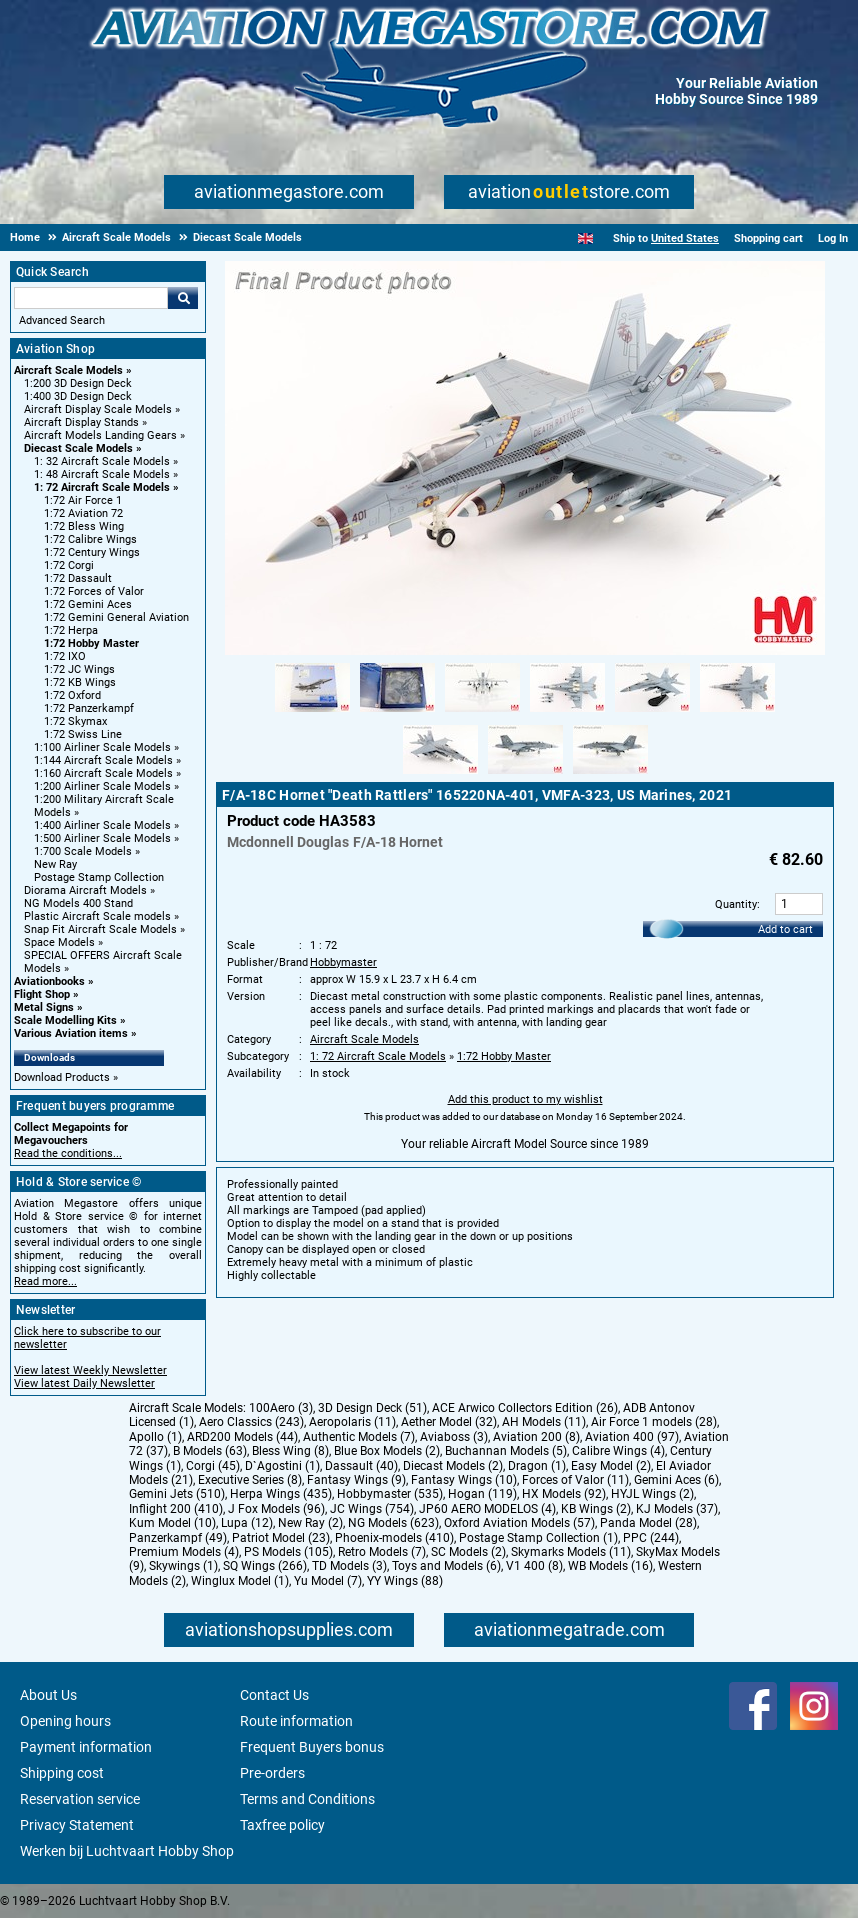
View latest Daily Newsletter (84, 1383)
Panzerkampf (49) (178, 1538)
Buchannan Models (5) (506, 1451)
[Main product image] (525, 651)
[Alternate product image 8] (525, 775)
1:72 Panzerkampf (89, 708)
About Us (48, 1695)
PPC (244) (651, 1538)
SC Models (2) (468, 1552)
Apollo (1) (155, 1437)
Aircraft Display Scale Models (98, 409)
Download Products (62, 1077)
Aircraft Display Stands (81, 422)
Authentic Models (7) (359, 1437)
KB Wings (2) (596, 1509)
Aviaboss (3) (454, 1437)
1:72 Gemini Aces (88, 604)
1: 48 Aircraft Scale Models (102, 474)
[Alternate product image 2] (397, 713)
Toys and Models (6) (446, 1566)
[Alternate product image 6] (737, 713)
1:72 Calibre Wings (90, 539)
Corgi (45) (213, 1466)
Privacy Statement (77, 1825)
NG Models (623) (393, 1523)
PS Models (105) (288, 1552)
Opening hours (65, 1721)
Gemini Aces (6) (676, 1480)
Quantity (736, 904)
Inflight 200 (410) (176, 1509)
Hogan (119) (482, 1494)
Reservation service (80, 1799)
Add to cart (785, 929)
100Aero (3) (281, 1408)
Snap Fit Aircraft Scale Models (100, 929)
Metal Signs (44, 1007)
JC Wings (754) (372, 1509)
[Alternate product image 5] (652, 713)
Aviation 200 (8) (536, 1437)
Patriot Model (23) (281, 1538)
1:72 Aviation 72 (83, 513)
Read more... (45, 1281)
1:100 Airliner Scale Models (102, 747)
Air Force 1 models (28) (654, 1422)
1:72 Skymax (75, 721)
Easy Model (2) (611, 1466)
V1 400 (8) (534, 1566)
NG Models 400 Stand (78, 903)
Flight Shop (42, 994)
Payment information (86, 1747)
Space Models (59, 942)
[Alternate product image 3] (482, 713)
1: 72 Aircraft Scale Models (102, 487)
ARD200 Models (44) (242, 1437)
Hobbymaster (343, 962)
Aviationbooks (49, 981)
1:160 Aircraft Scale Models (103, 773)
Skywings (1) (183, 1566)
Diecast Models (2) (453, 1466)
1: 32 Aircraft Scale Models (102, 461)
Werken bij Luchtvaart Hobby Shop (127, 1851)
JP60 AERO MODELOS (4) (487, 1509)
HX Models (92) (564, 1494)
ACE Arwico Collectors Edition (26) (525, 1408)
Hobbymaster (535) (390, 1494)
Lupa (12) (247, 1523)
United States (685, 238)
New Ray (55, 864)
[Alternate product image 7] (440, 775)
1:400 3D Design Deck (78, 396)
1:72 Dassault (78, 578)
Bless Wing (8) (290, 1451)
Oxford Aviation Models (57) (519, 1523)
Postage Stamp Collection (99, 877)
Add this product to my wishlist (525, 1099)
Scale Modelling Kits (65, 1020)
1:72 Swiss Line (83, 734)
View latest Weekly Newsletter (90, 1370)
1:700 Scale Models (83, 851)
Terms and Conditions (307, 1799)
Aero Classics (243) (251, 1422)
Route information (296, 1721)
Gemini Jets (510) (177, 1494)
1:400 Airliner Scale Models (102, 825)
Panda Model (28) (648, 1523)
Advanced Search (62, 320)
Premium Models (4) (184, 1552)
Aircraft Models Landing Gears (100, 435)
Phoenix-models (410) (394, 1538)
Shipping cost (62, 1773)
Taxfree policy (282, 1825)
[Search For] (91, 298)
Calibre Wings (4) (618, 1451)
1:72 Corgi (69, 565)
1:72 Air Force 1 (83, 500)
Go (183, 298)
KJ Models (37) (677, 1509)
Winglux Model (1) (240, 1581)
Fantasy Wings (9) (356, 1480)
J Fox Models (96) (276, 1509)
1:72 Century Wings (92, 552)
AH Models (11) (544, 1422)
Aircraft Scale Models (68, 370)
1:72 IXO (65, 656)
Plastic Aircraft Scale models (97, 916)
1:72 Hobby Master (91, 643)
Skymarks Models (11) (571, 1552)
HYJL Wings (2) (652, 1494)
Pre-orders (272, 1773)
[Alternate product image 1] (312, 713)
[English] (585, 238)
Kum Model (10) (172, 1523)
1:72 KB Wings (80, 682)
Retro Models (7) (382, 1552)
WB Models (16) (610, 1566)
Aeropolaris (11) (352, 1422)
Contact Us (274, 1695)
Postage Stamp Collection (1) (538, 1538)
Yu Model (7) (328, 1581)
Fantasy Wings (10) (464, 1480)
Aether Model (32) (449, 1422)
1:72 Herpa (71, 630)
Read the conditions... (68, 1153)
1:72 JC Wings (79, 669)
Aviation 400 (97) (632, 1437)
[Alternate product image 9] (610, 775)
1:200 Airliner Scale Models (102, 786)
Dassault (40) (361, 1466)
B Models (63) (210, 1451)
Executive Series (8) (250, 1480)
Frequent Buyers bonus (312, 1747)
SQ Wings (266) (265, 1566)
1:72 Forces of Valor (94, 591)
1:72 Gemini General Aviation (116, 617)
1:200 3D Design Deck (78, 383)
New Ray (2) (310, 1523)
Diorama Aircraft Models (85, 890)
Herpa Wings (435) (281, 1494)
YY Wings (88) (405, 1581)
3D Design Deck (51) (372, 1408)
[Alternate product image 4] (567, 713)
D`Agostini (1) (282, 1466)
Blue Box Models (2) (387, 1451)
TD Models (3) (349, 1566)
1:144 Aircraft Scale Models (103, 760)
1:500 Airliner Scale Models (102, 838)
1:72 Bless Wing (84, 526)
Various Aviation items (71, 1033)
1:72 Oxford (72, 695)
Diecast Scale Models (78, 448)
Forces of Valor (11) (575, 1480)
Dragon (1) (537, 1466)
